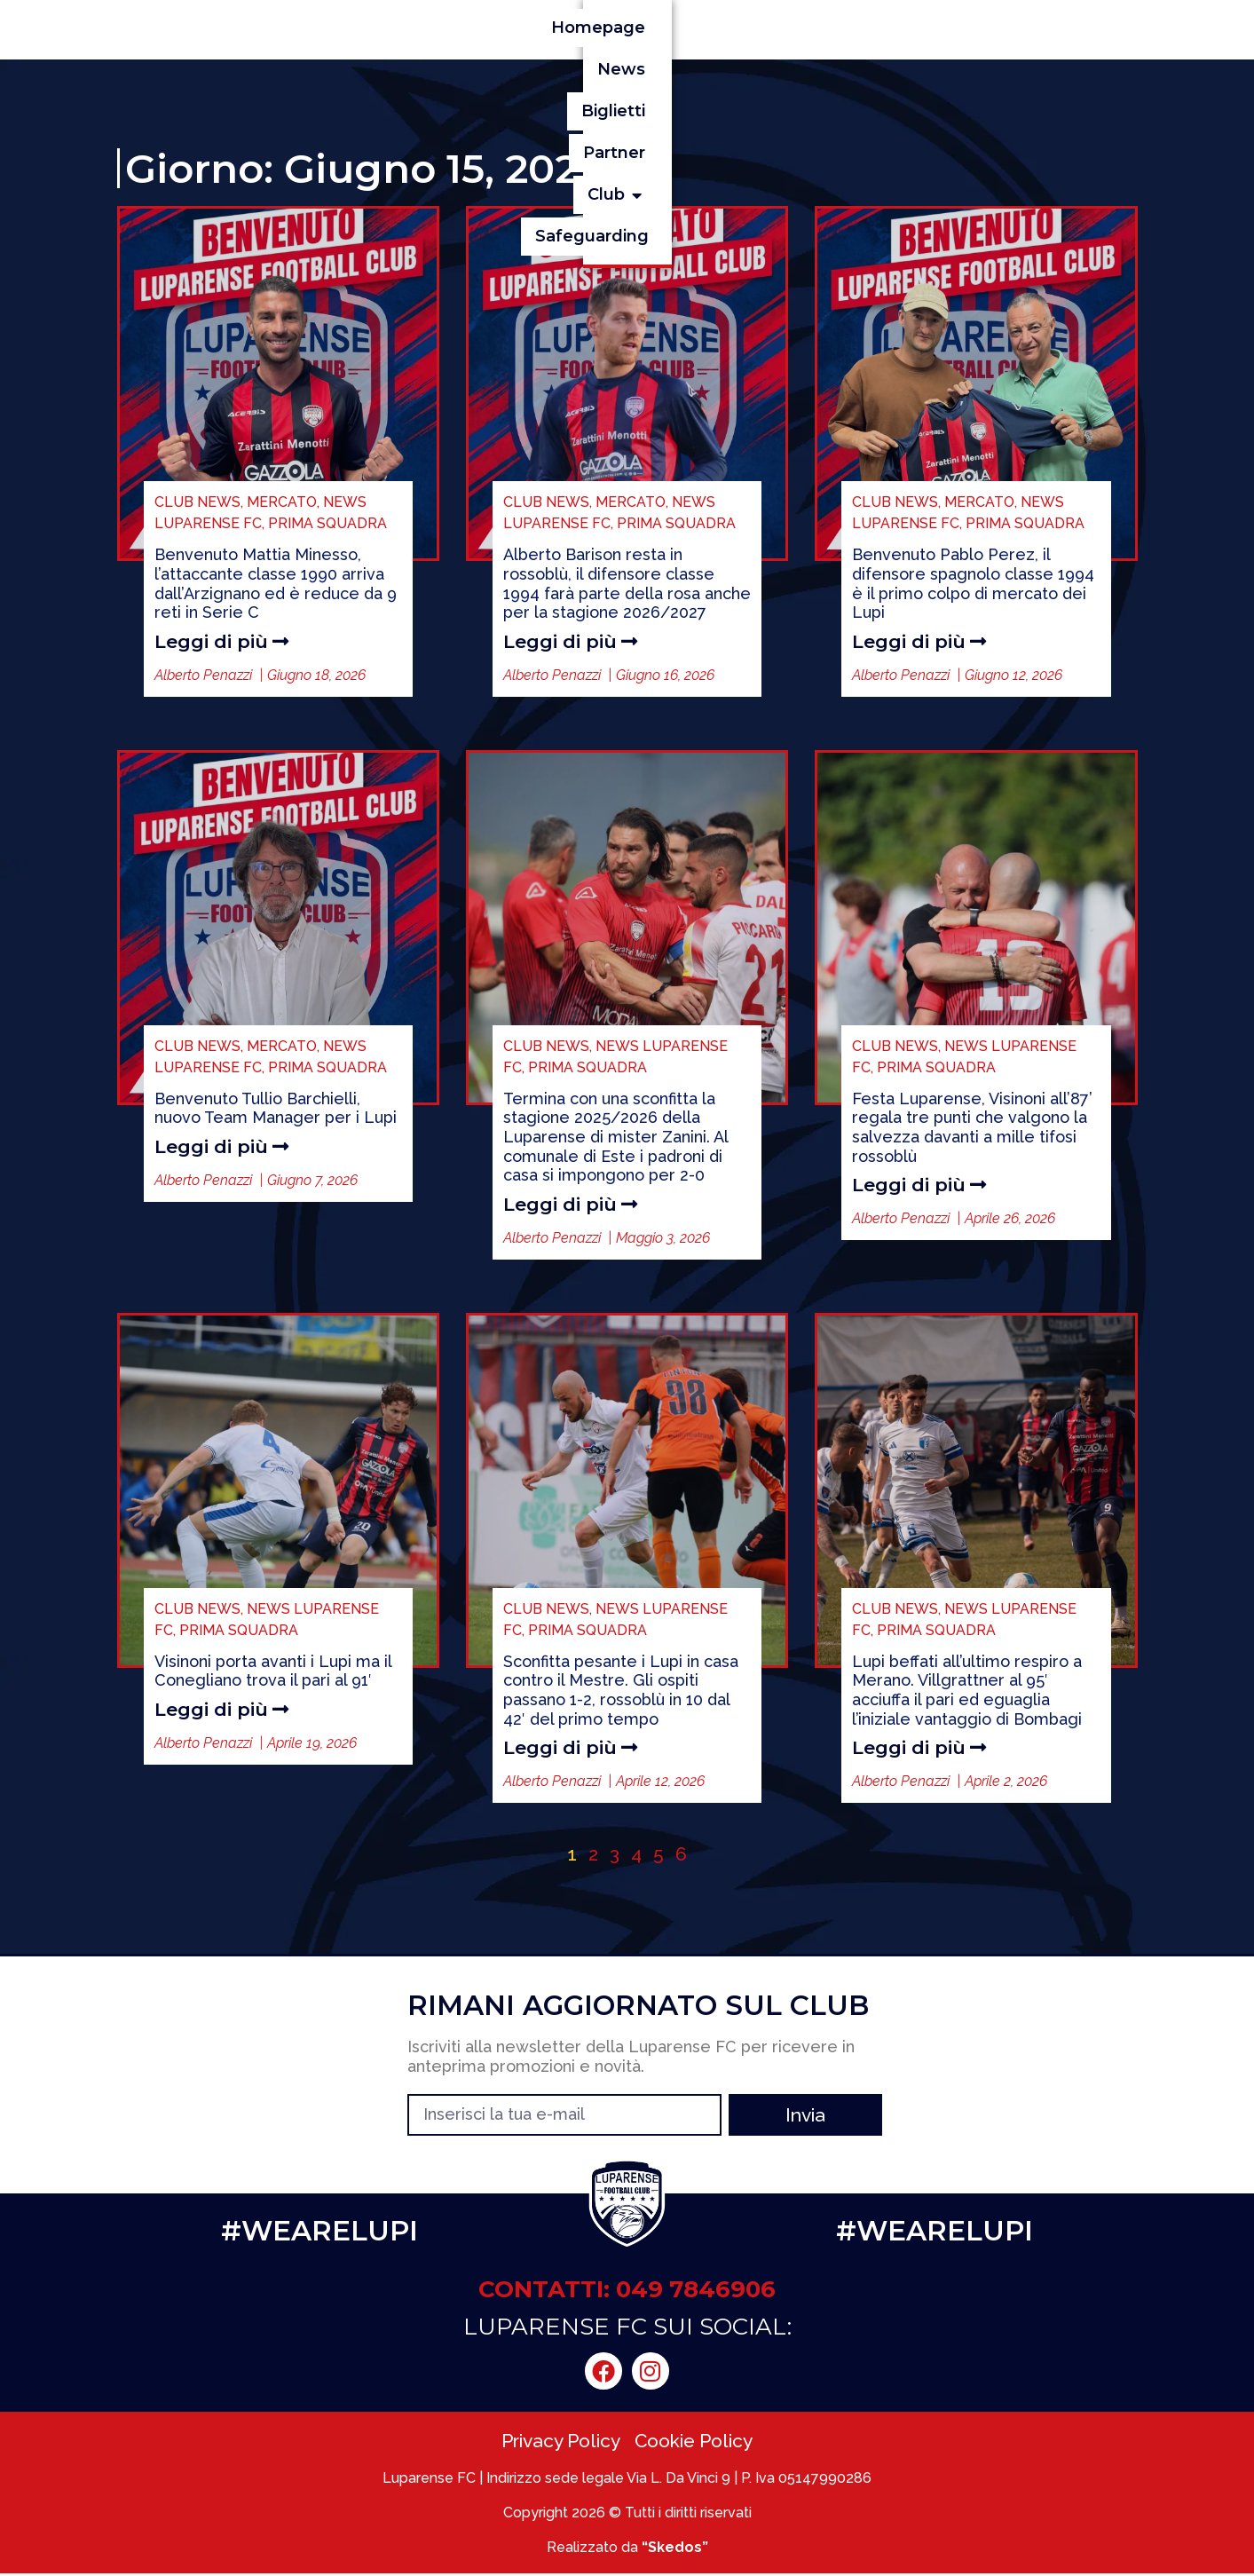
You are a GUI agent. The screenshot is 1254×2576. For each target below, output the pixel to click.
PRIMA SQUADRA (327, 523)
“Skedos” (675, 2549)
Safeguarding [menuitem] (1067, 27)
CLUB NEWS (197, 502)
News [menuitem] (674, 27)
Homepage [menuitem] (571, 27)
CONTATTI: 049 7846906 (627, 2292)
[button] (970, 28)
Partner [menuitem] (857, 27)
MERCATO (282, 502)
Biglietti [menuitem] (762, 27)
